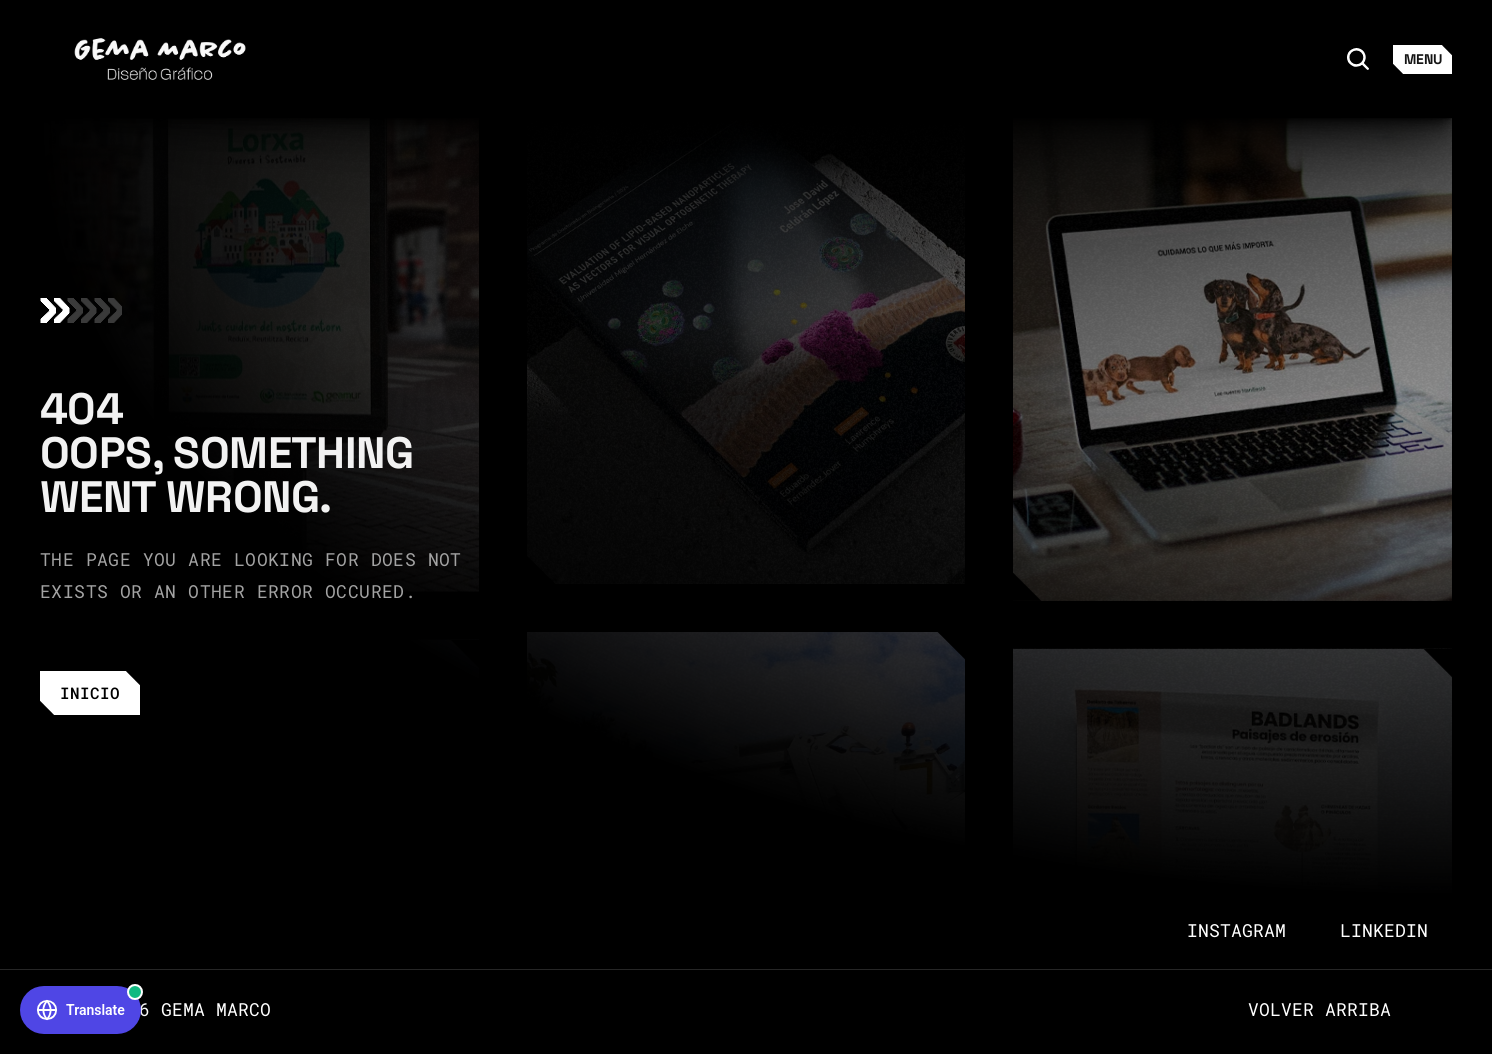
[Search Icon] (1358, 59)
